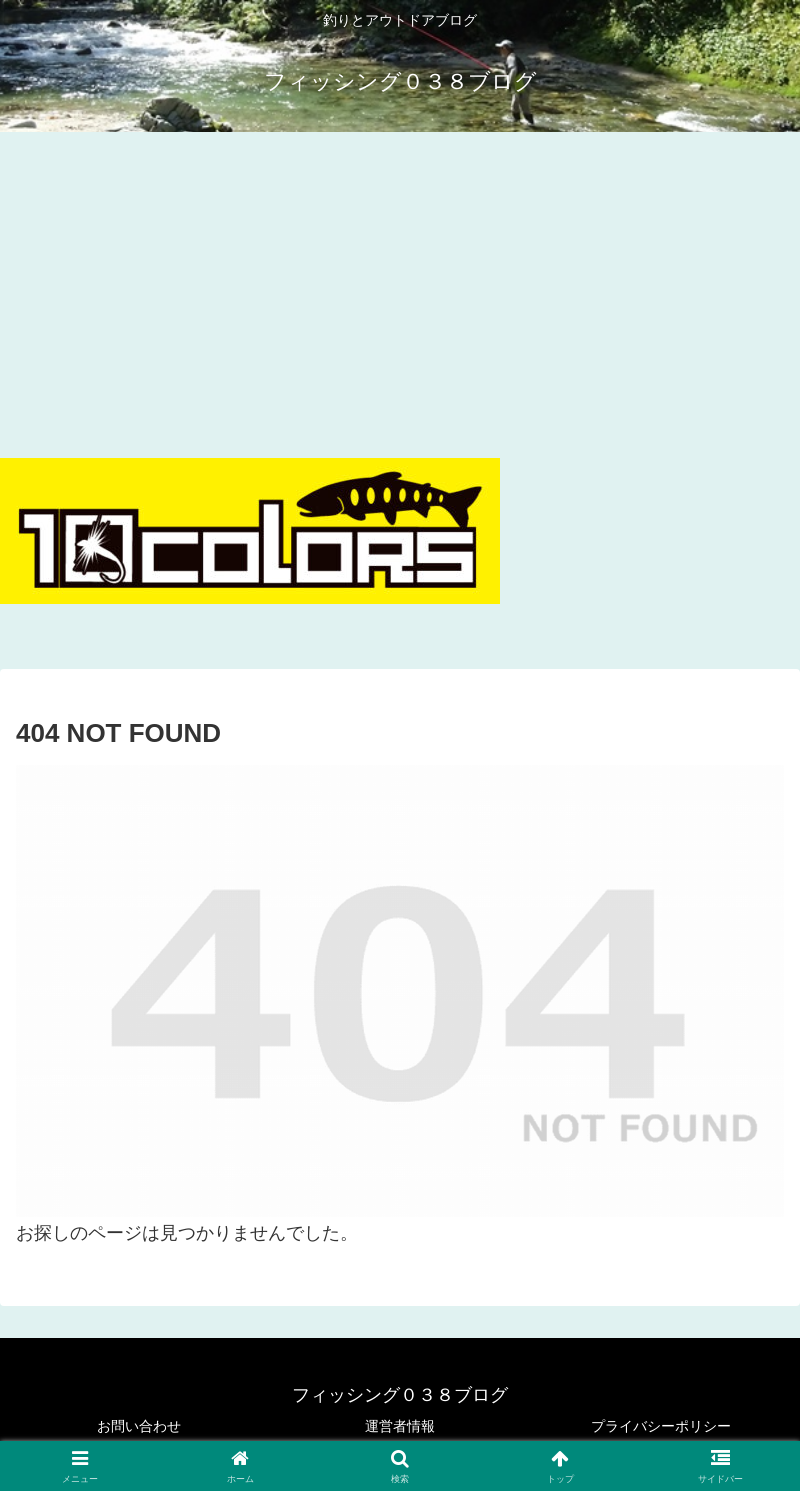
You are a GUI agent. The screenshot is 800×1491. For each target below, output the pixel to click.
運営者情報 (400, 1426)
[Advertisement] (400, 290)
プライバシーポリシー (661, 1426)
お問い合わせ (139, 1426)
